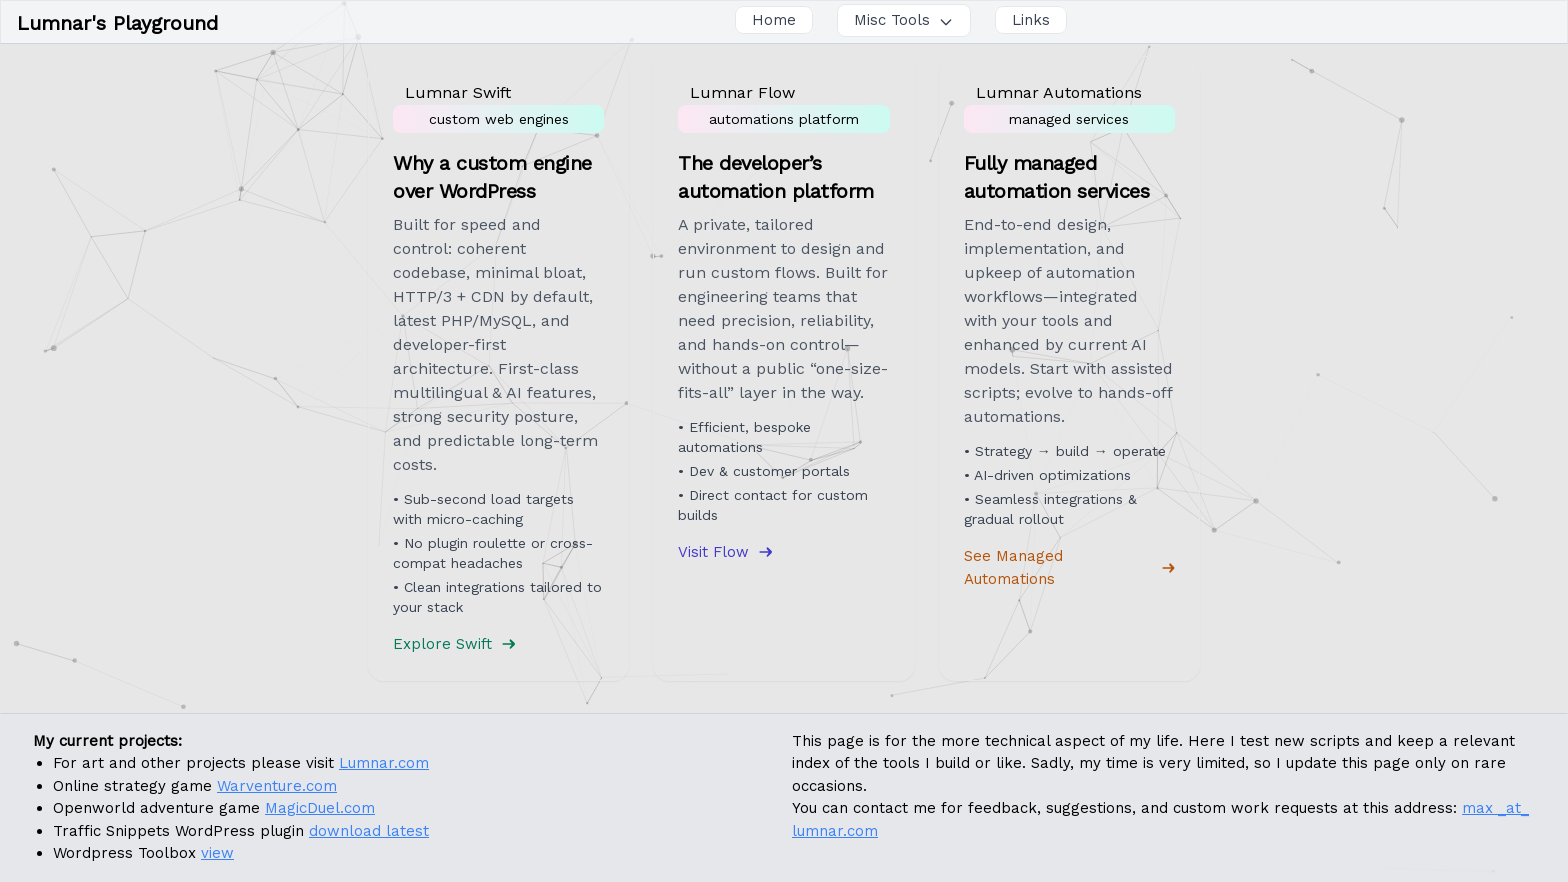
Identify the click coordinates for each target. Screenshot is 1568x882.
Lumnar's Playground (117, 23)
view (217, 853)
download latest (369, 831)
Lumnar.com (384, 763)
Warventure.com (277, 786)
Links (1031, 20)
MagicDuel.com (320, 808)
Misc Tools (904, 20)
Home (774, 20)
